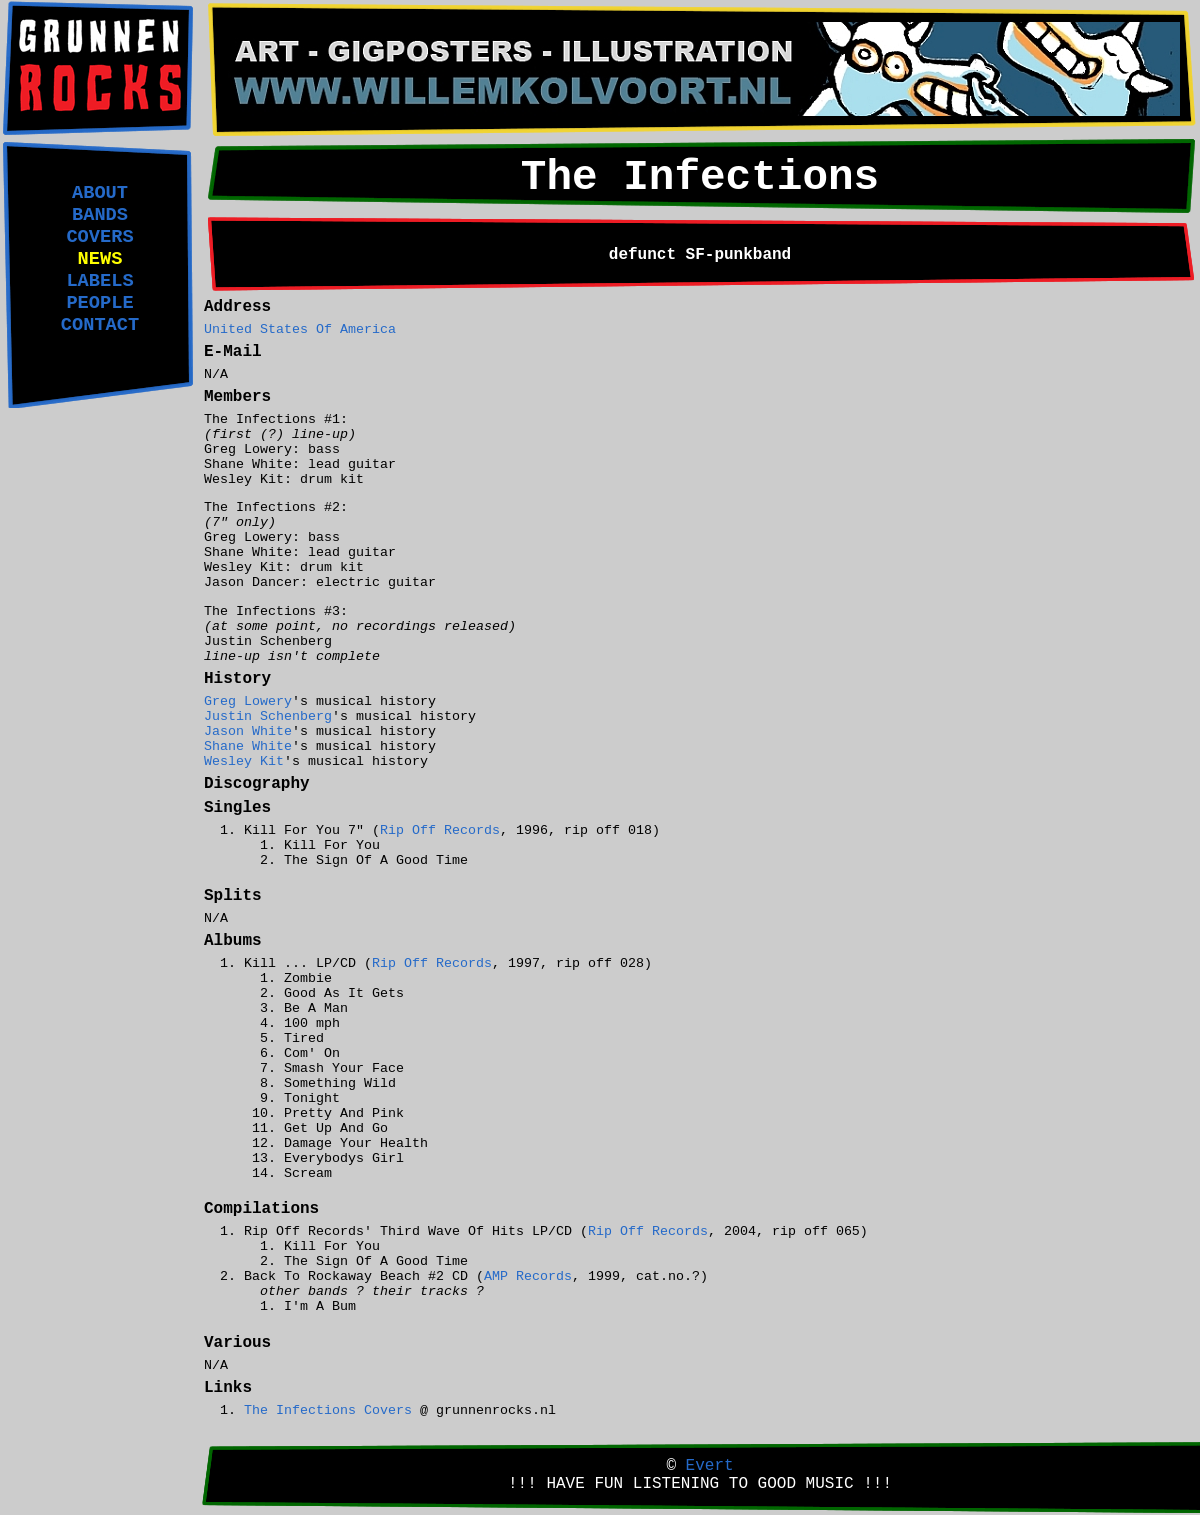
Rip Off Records (440, 830)
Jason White (248, 731)
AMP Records (528, 1276)
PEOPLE (99, 303)
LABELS (99, 281)
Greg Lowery (248, 701)
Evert (710, 1466)
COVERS (99, 237)
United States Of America (300, 329)
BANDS (100, 215)
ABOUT (100, 193)
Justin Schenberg (268, 716)
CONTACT (100, 325)
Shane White (248, 746)
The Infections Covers (328, 1410)
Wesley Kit (244, 761)
